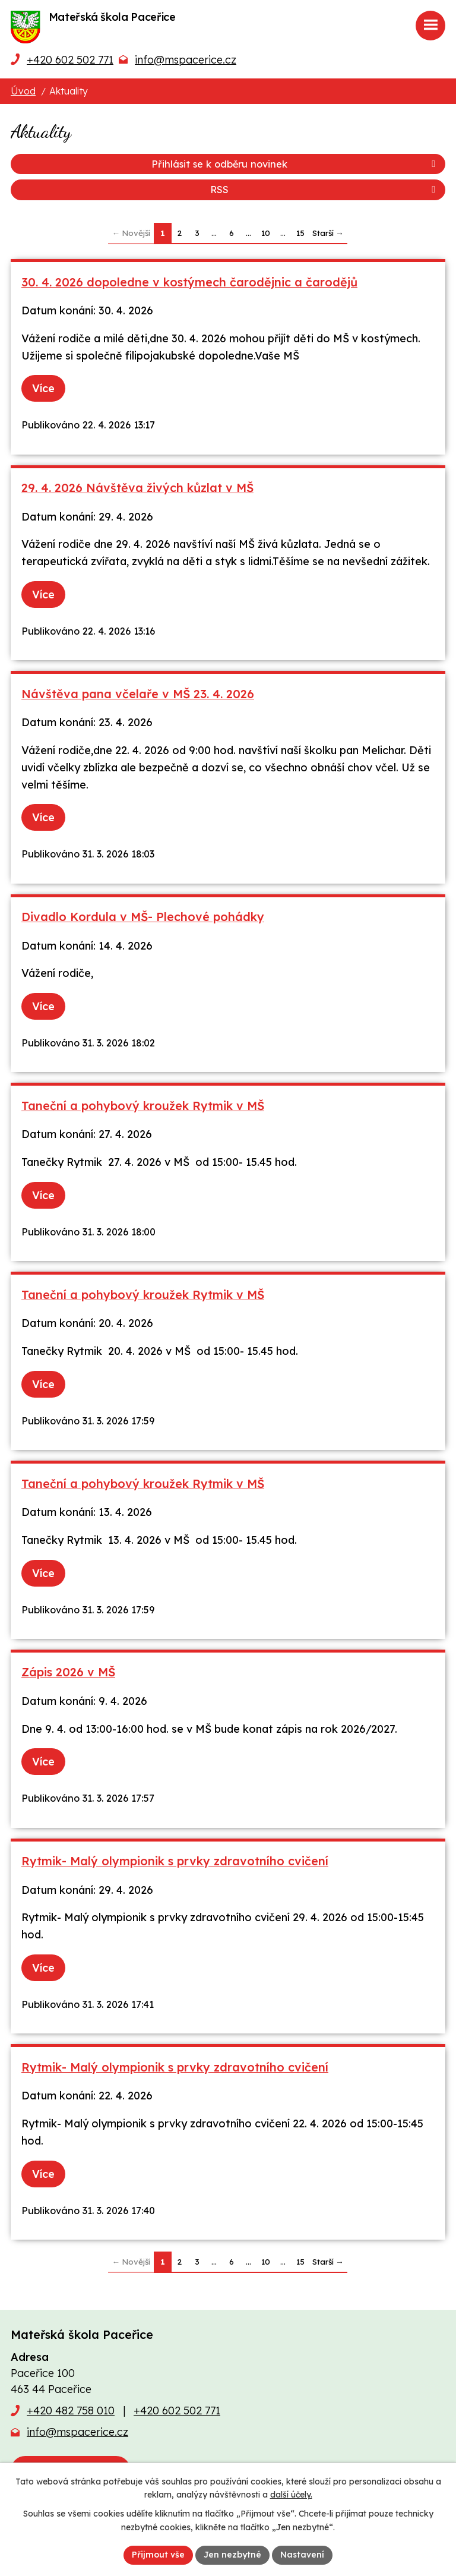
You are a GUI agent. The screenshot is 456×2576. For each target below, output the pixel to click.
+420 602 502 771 (70, 60)
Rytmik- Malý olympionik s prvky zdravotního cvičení (174, 1860)
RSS (324, 190)
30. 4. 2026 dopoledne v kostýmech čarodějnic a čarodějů (189, 282)
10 (265, 233)
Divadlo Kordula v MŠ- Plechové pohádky (142, 916)
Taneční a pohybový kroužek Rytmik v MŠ (142, 1105)
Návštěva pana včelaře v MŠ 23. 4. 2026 (137, 693)
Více (43, 388)
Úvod (23, 91)
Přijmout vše (158, 2554)
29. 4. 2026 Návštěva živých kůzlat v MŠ (137, 487)
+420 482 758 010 (71, 2410)
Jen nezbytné (232, 2554)
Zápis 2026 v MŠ (68, 1671)
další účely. (291, 2495)
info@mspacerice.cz (185, 60)
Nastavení (302, 2554)
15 (300, 233)
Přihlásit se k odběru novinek (295, 164)
